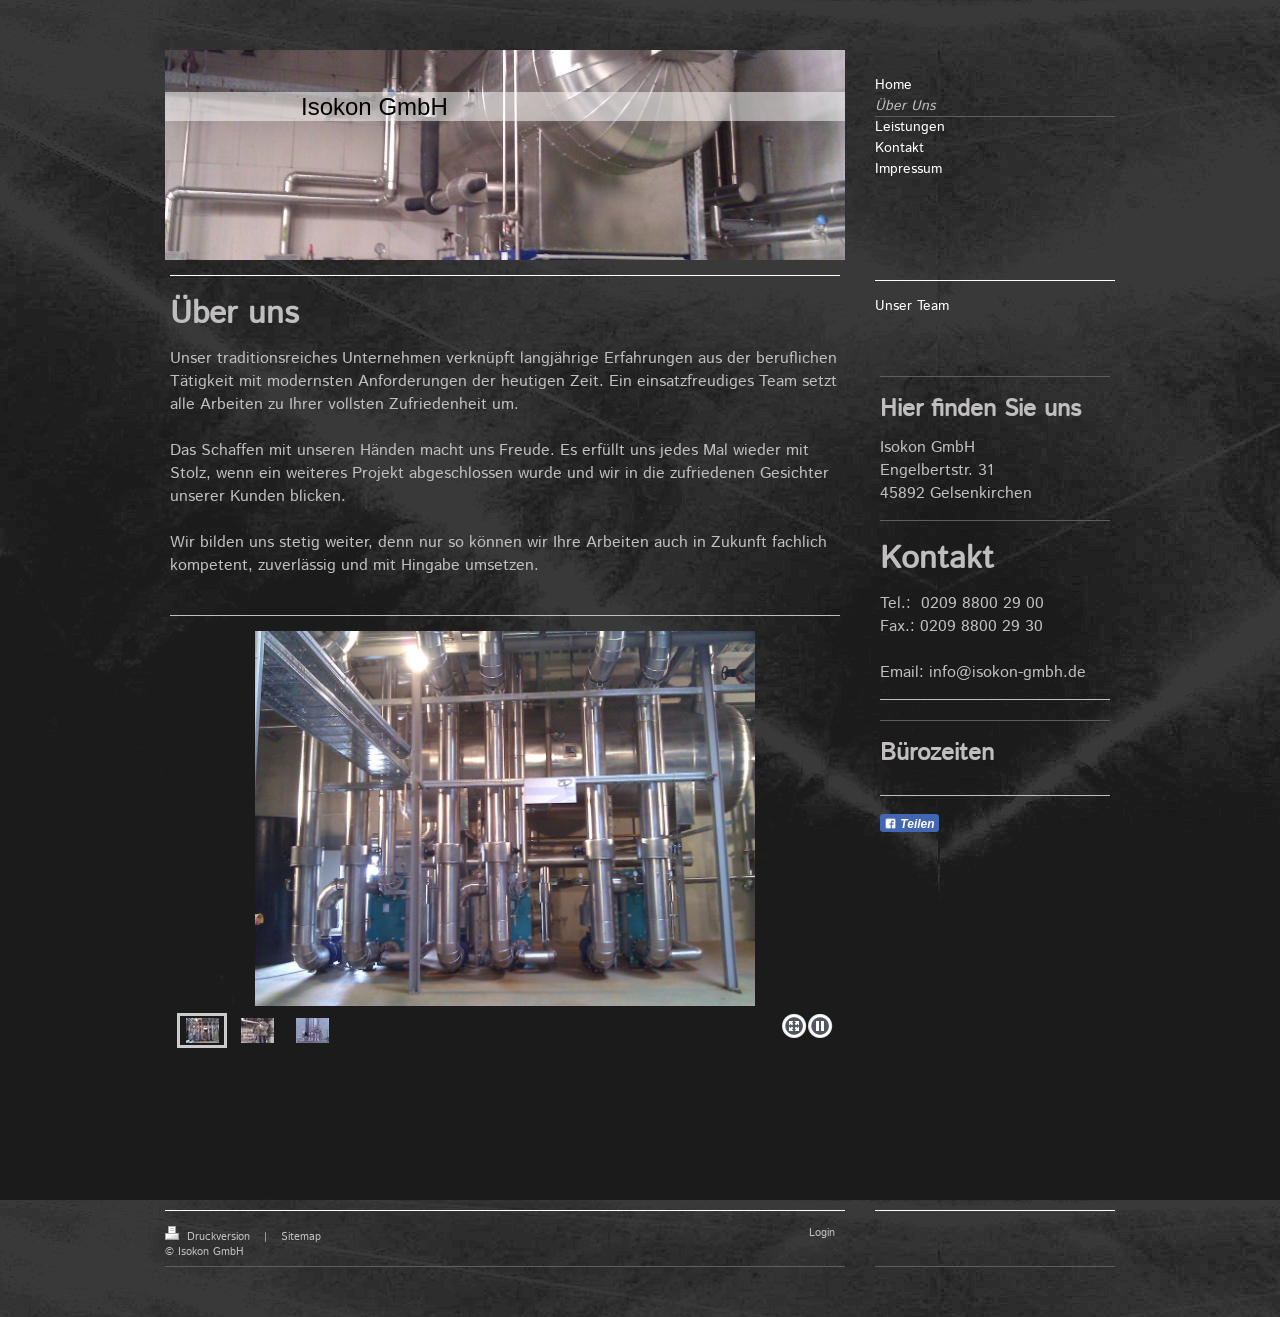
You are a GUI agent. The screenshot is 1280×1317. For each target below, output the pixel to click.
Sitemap (301, 1237)
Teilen (909, 824)
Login (822, 1233)
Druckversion (209, 1237)
